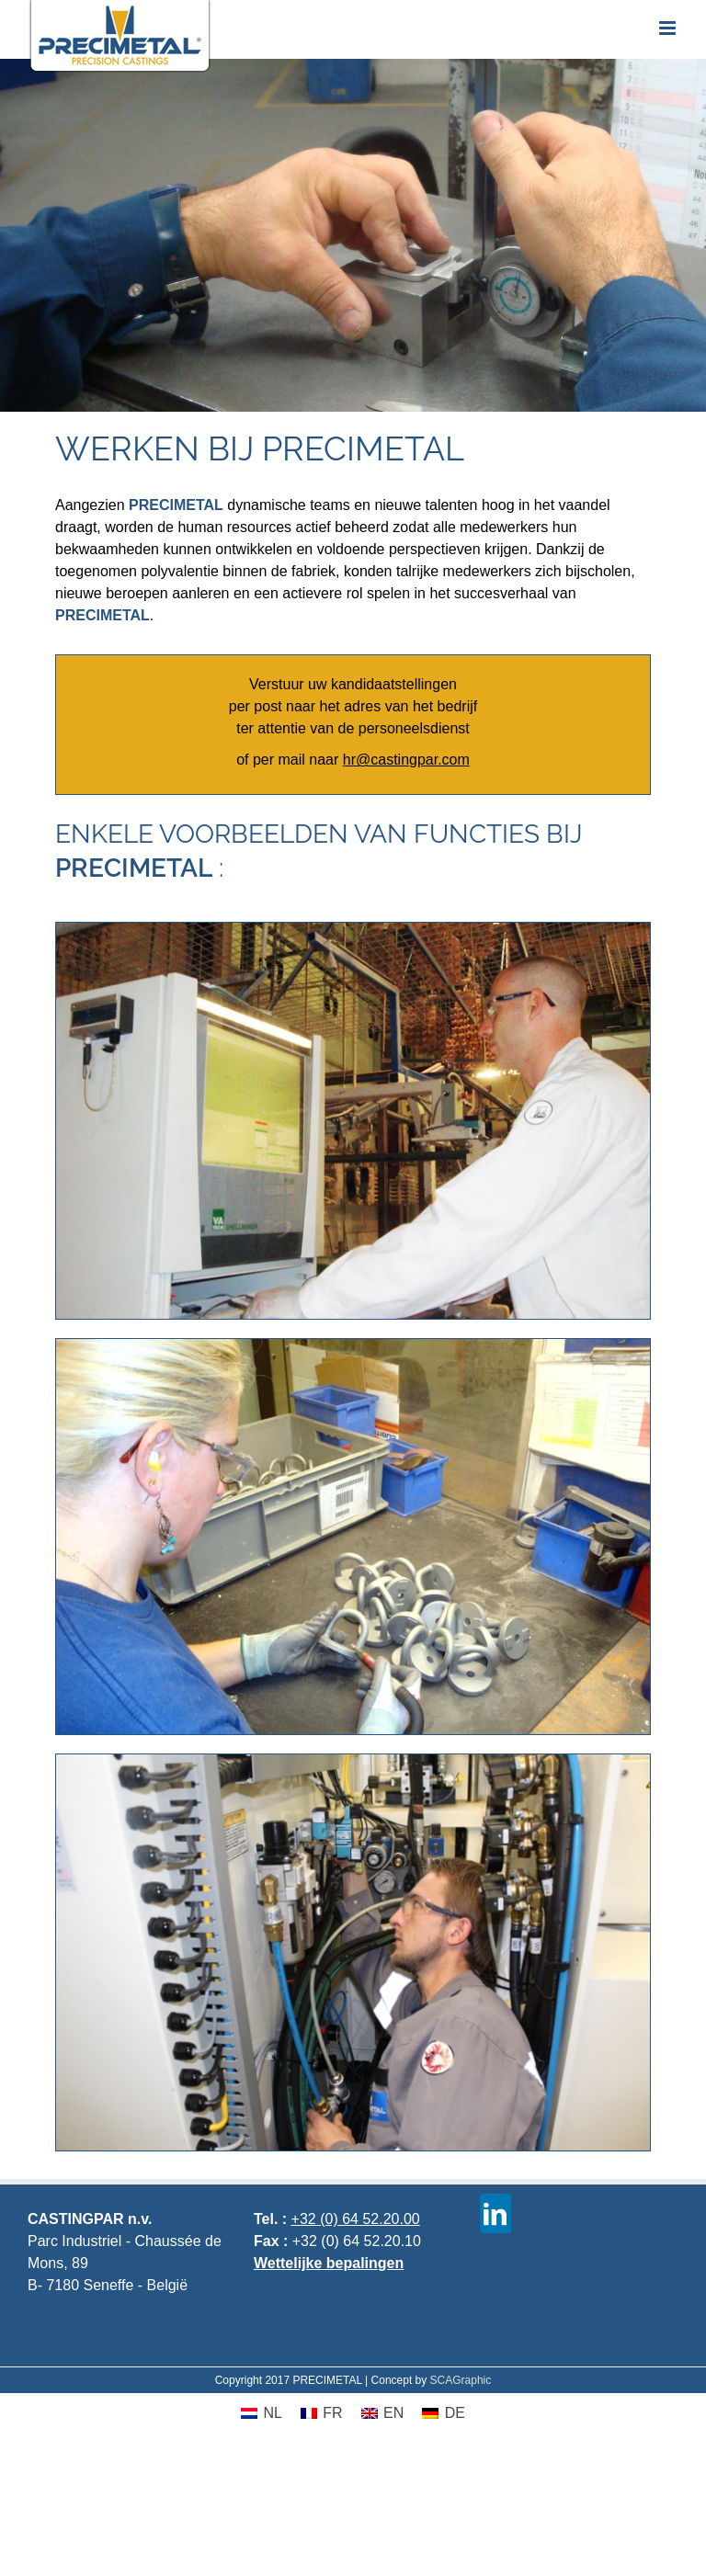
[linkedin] (495, 2213)
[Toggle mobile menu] (668, 28)
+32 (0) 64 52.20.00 (355, 2219)
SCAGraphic (461, 2380)
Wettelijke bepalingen (329, 2263)
